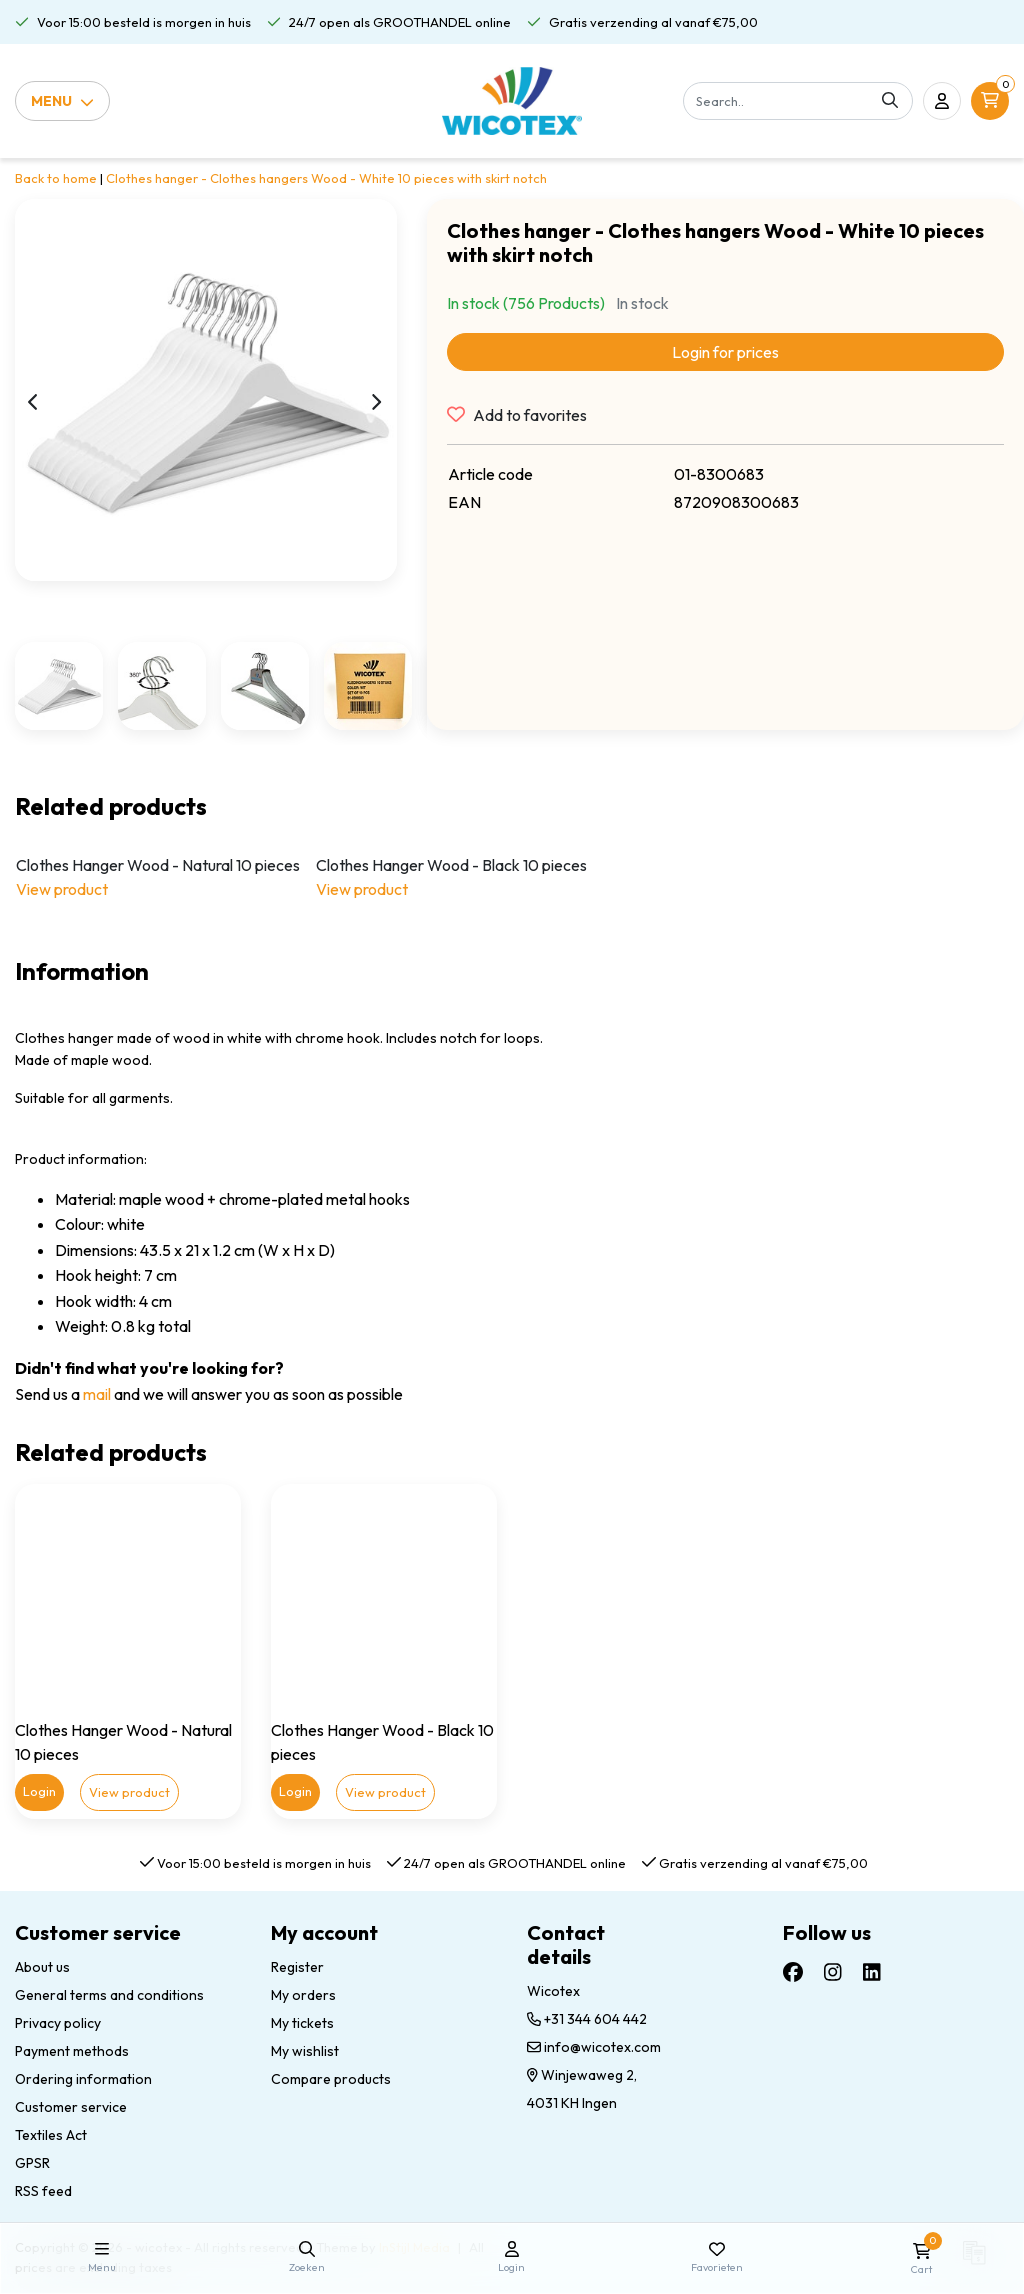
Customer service (71, 2107)
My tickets (302, 2023)
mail (97, 1394)
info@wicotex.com (594, 2047)
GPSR (32, 2163)
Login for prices (725, 352)
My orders (303, 1995)
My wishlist (305, 2051)
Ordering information (83, 2079)
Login (39, 1791)
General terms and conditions (109, 1995)
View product (62, 889)
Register (297, 1967)
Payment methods (72, 2051)
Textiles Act (51, 2135)
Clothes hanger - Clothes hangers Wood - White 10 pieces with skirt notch (326, 178)
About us (42, 1967)
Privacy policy (58, 2023)
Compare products (331, 2079)
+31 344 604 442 (587, 2019)
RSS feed (43, 2191)
